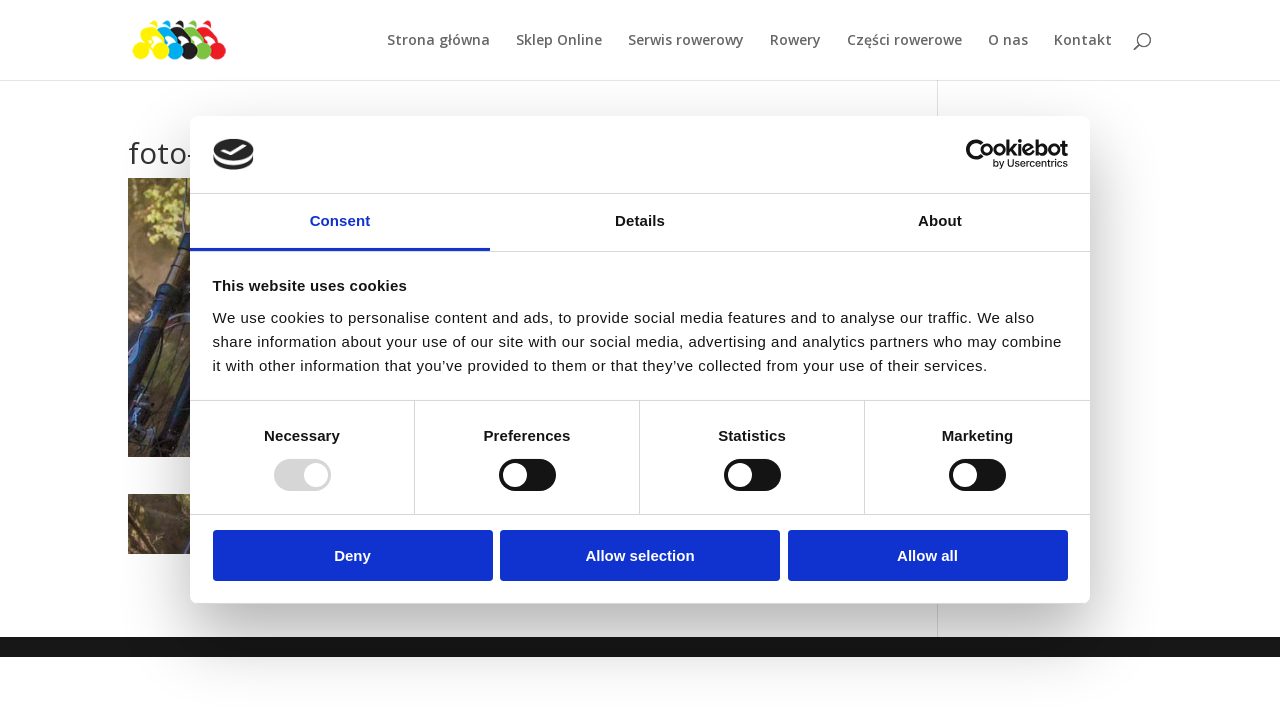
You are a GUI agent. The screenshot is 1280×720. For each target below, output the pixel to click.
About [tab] (940, 220)
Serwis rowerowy (686, 41)
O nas (1008, 41)
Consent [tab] (340, 220)
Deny (352, 555)
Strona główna (438, 41)
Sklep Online (559, 41)
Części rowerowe (904, 41)
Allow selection (639, 555)
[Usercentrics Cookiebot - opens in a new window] (980, 154)
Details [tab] (640, 220)
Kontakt (1083, 41)
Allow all (927, 555)
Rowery (795, 41)
